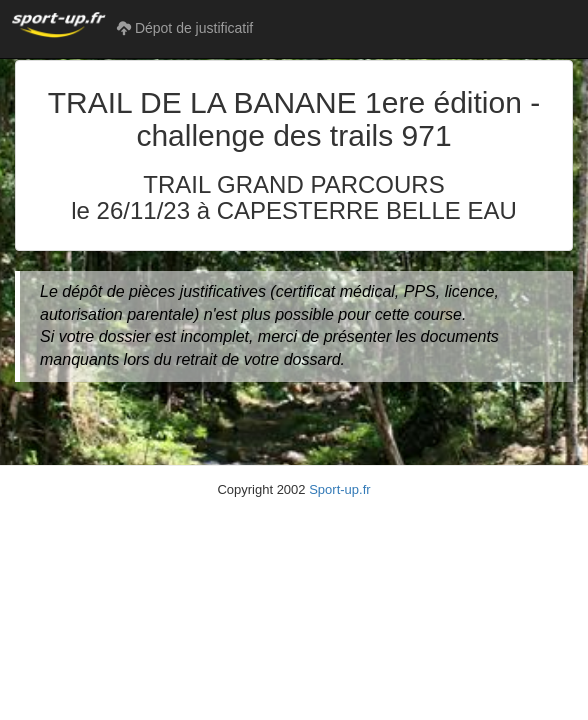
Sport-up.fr (339, 489)
